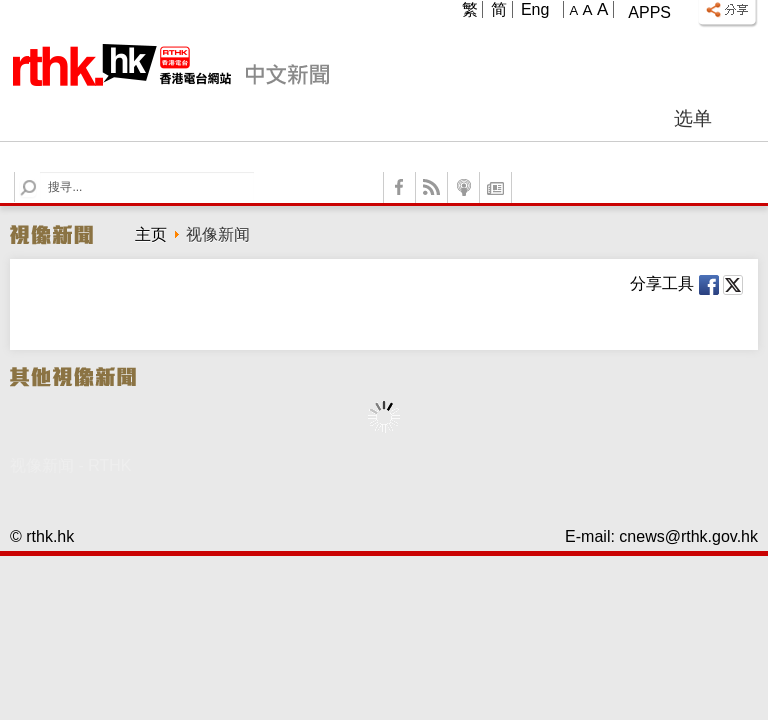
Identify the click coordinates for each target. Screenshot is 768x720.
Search (40, 172)
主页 (151, 234)
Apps (649, 12)
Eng (535, 9)
